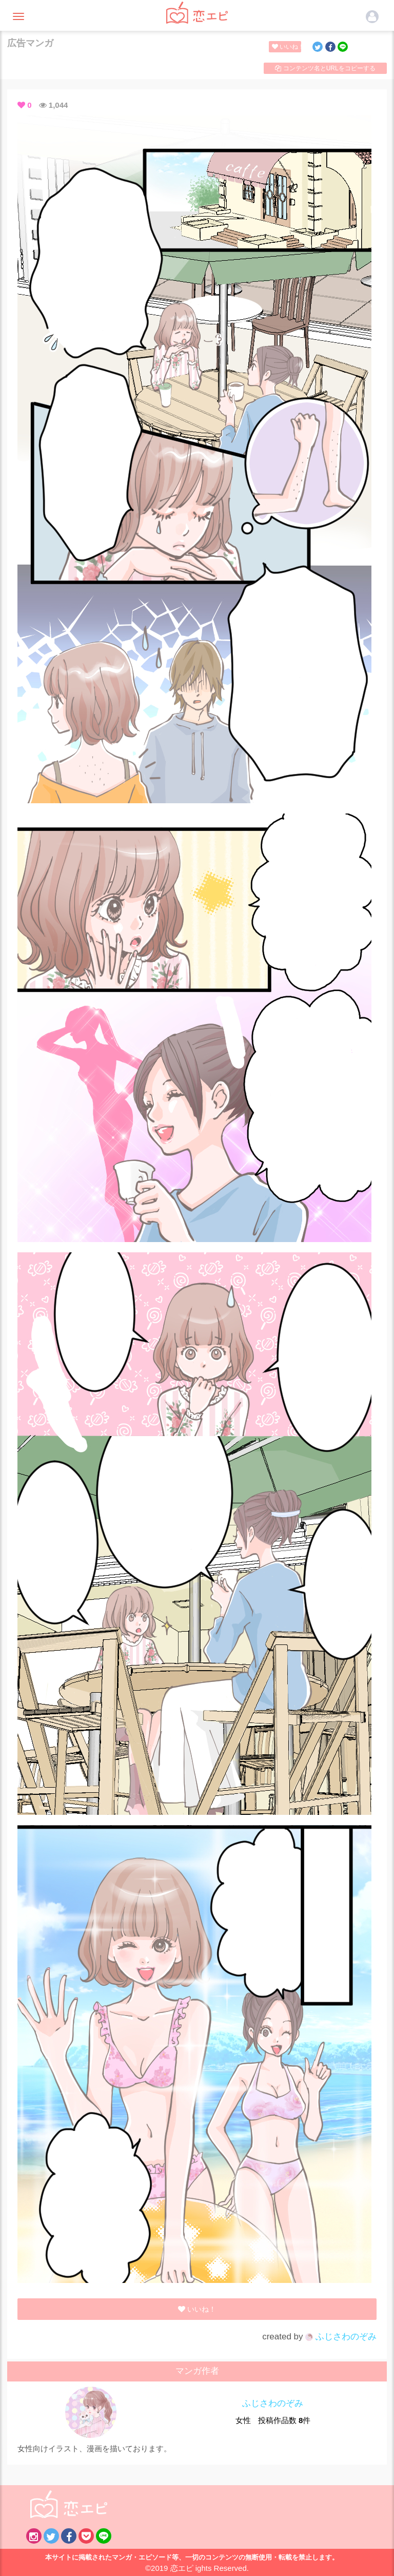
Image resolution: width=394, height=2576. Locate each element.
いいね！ (286, 46)
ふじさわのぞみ (341, 2336)
